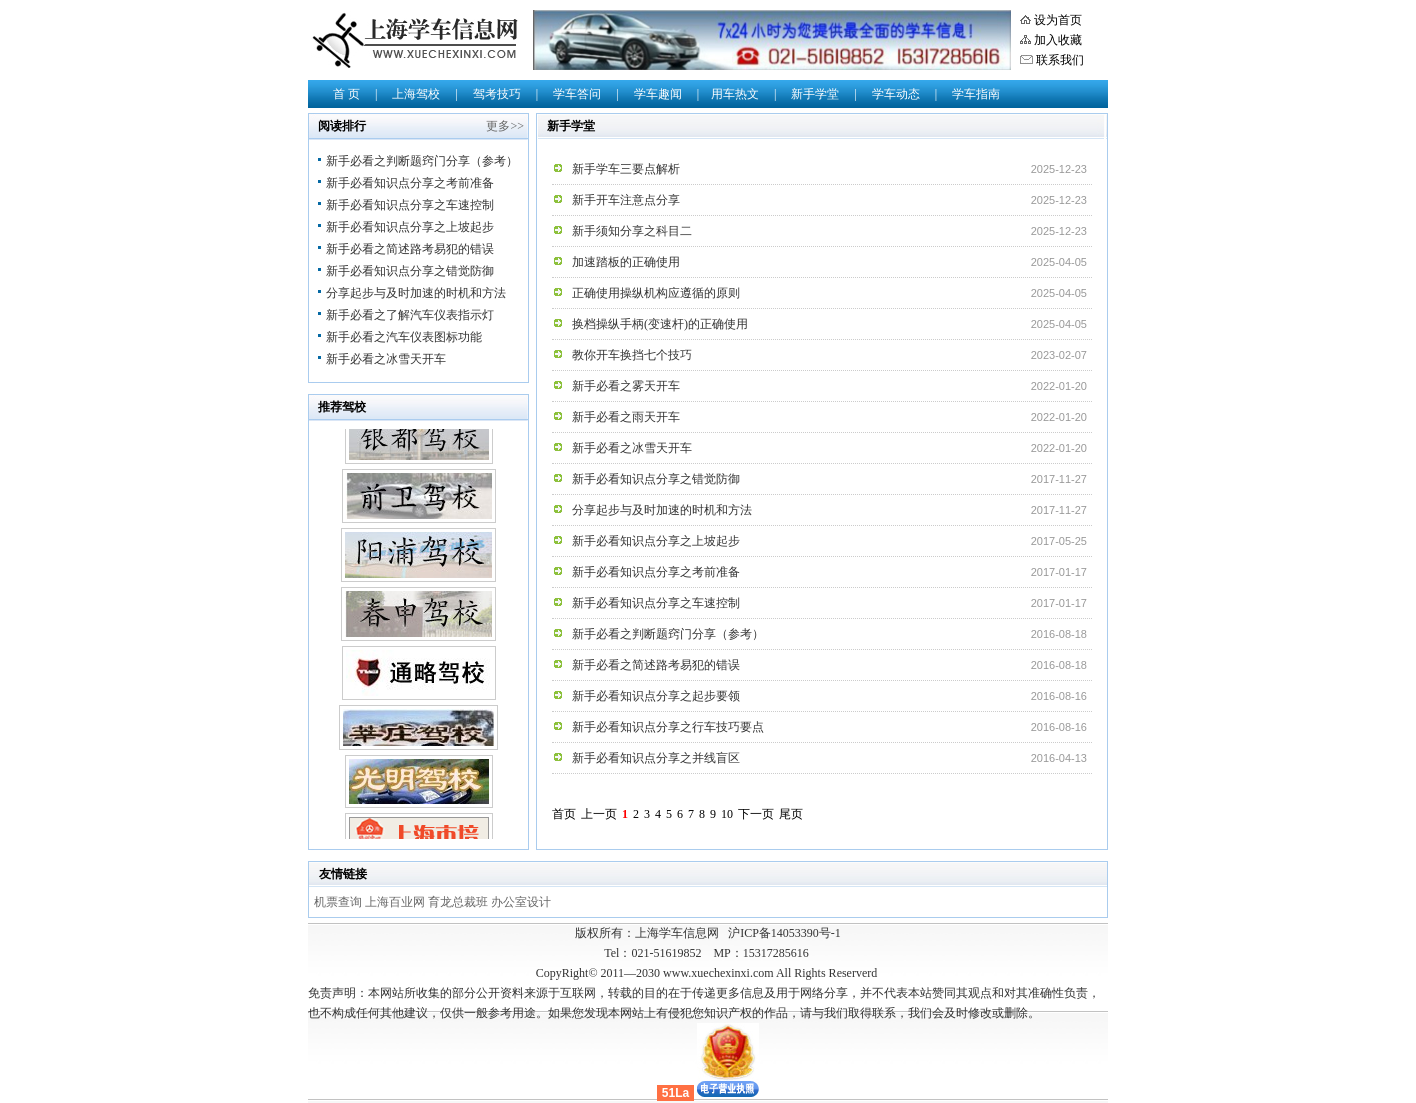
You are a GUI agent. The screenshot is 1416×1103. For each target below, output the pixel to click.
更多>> (505, 126)
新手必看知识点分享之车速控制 (410, 205)
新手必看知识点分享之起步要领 (656, 696)
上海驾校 (416, 94)
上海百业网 (396, 902)
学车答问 (577, 94)
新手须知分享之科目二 (632, 231)
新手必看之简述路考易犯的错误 (410, 249)
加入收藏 (1058, 40)
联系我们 (1060, 60)
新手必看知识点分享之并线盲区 (656, 758)
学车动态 (896, 94)
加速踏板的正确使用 (626, 262)
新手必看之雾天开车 (626, 386)
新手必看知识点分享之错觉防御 (410, 271)
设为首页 (1058, 20)
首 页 (346, 94)
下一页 (756, 814)
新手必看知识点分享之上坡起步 (410, 227)
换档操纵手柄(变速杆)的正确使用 (660, 324)
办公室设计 (521, 902)
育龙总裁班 (459, 902)
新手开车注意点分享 (626, 200)
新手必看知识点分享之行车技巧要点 (668, 727)
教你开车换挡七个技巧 (632, 355)
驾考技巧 (497, 94)
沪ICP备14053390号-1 (784, 933)
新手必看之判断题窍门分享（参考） (422, 161)
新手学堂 (815, 94)
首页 (564, 814)
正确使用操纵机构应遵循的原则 (656, 293)
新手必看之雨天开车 (626, 417)
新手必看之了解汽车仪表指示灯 (410, 315)
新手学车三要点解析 (626, 169)
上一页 (599, 814)
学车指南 (976, 94)
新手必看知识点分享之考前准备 (410, 183)
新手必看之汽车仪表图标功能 (404, 337)
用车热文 (735, 94)
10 (727, 814)
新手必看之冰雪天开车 (386, 359)
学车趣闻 (658, 94)
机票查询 (339, 902)
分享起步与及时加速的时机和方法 (416, 293)
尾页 (791, 814)
